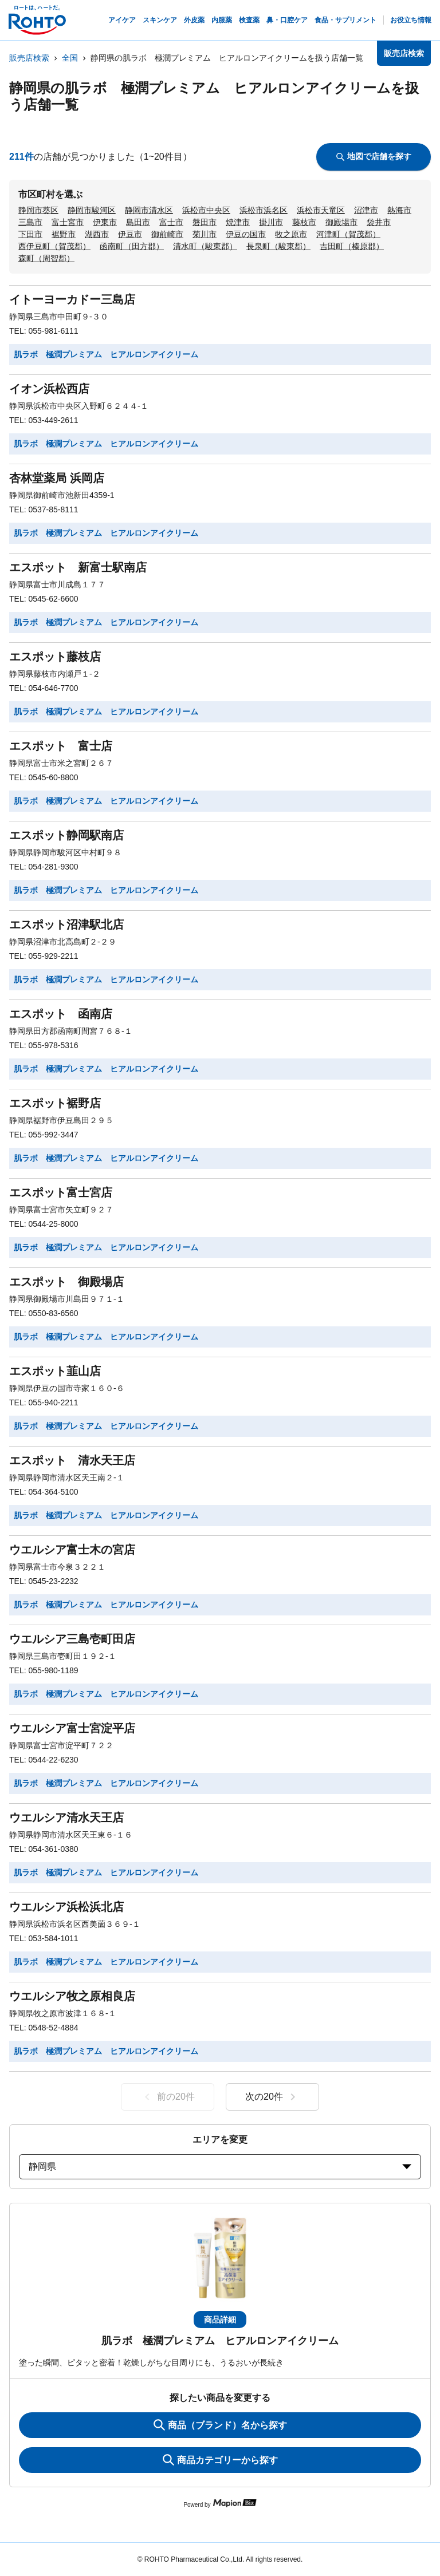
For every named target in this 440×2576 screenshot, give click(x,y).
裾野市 (64, 234)
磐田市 (204, 222)
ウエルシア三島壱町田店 (72, 1639)
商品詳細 (220, 2319)
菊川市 (204, 234)
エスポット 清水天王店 (72, 1460)
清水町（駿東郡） (205, 246)
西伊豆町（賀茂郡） (54, 246)
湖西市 (97, 234)
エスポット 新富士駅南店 (78, 567)
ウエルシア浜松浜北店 (66, 1907)
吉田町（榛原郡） (352, 246)
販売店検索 (29, 57)
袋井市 (379, 222)
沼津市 (366, 210)
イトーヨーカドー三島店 (72, 299)
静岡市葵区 (38, 210)
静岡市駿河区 (92, 210)
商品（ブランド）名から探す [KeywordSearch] (220, 2425)
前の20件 (167, 2097)
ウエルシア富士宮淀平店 (72, 1728)
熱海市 (399, 210)
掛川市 (271, 222)
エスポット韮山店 (55, 1371)
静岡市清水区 (149, 210)
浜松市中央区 (206, 210)
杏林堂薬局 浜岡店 (56, 478)
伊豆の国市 (246, 234)
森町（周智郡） (46, 258)
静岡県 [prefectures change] (220, 2166)
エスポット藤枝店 (55, 656)
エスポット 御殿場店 (66, 1281)
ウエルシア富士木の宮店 (72, 1549)
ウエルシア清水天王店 (66, 1817)
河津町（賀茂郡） (348, 234)
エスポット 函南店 (60, 1014)
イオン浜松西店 (49, 388)
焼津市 (238, 222)
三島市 (30, 222)
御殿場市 (341, 222)
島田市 (138, 222)
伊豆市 (130, 234)
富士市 (171, 222)
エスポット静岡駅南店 (66, 835)
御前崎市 (167, 234)
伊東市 (105, 222)
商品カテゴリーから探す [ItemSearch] (220, 2460)
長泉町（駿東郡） (278, 246)
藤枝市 (304, 222)
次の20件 (272, 2097)
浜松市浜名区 (263, 210)
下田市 (30, 234)
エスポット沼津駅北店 (66, 924)
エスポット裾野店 (55, 1103)
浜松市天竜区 (321, 210)
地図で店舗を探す (373, 156)
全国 (70, 57)
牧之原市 (291, 234)
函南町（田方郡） (132, 246)
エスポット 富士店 (60, 746)
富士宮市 (68, 222)
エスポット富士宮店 (60, 1192)
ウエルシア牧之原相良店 (72, 1996)
